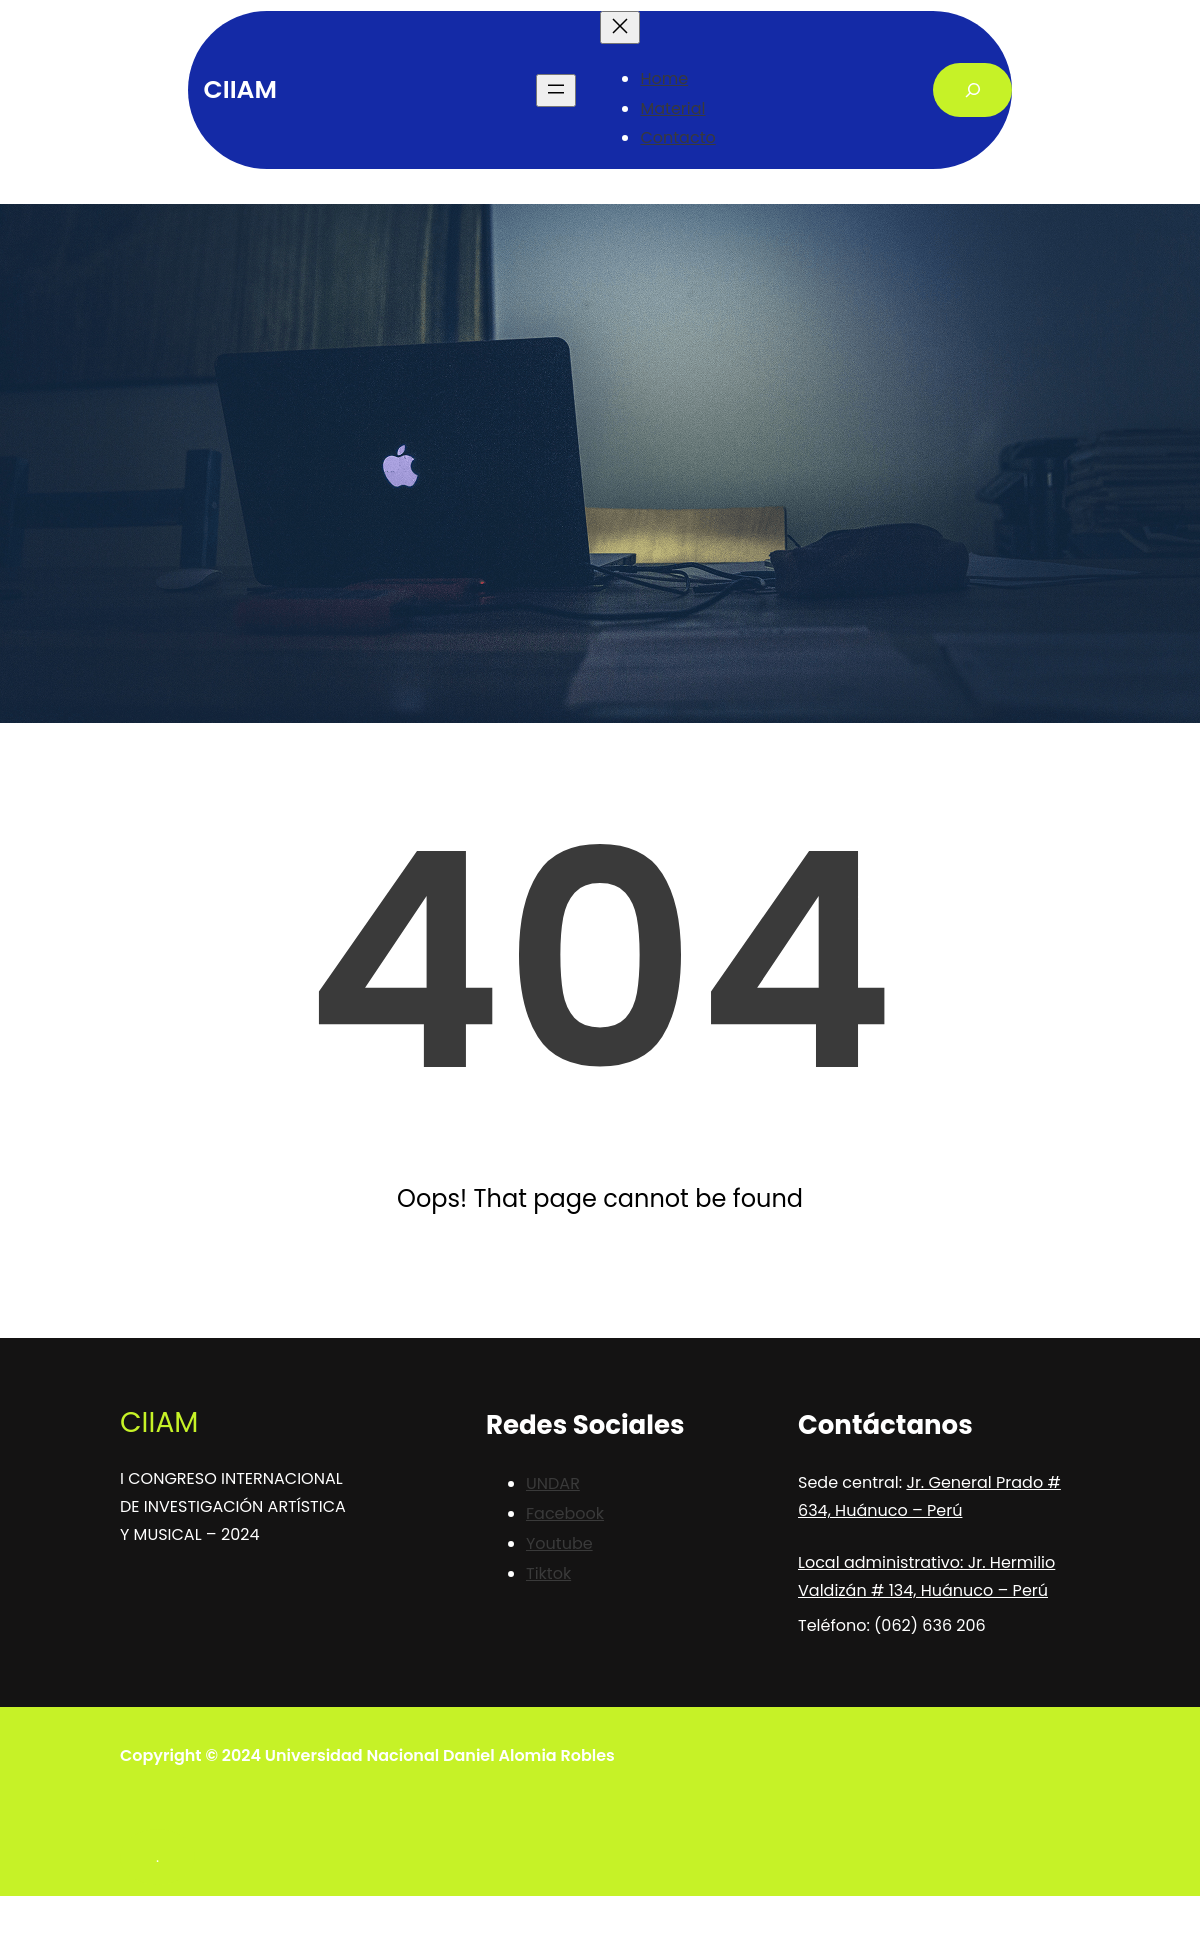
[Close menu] (620, 27)
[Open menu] (556, 90)
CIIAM (240, 89)
